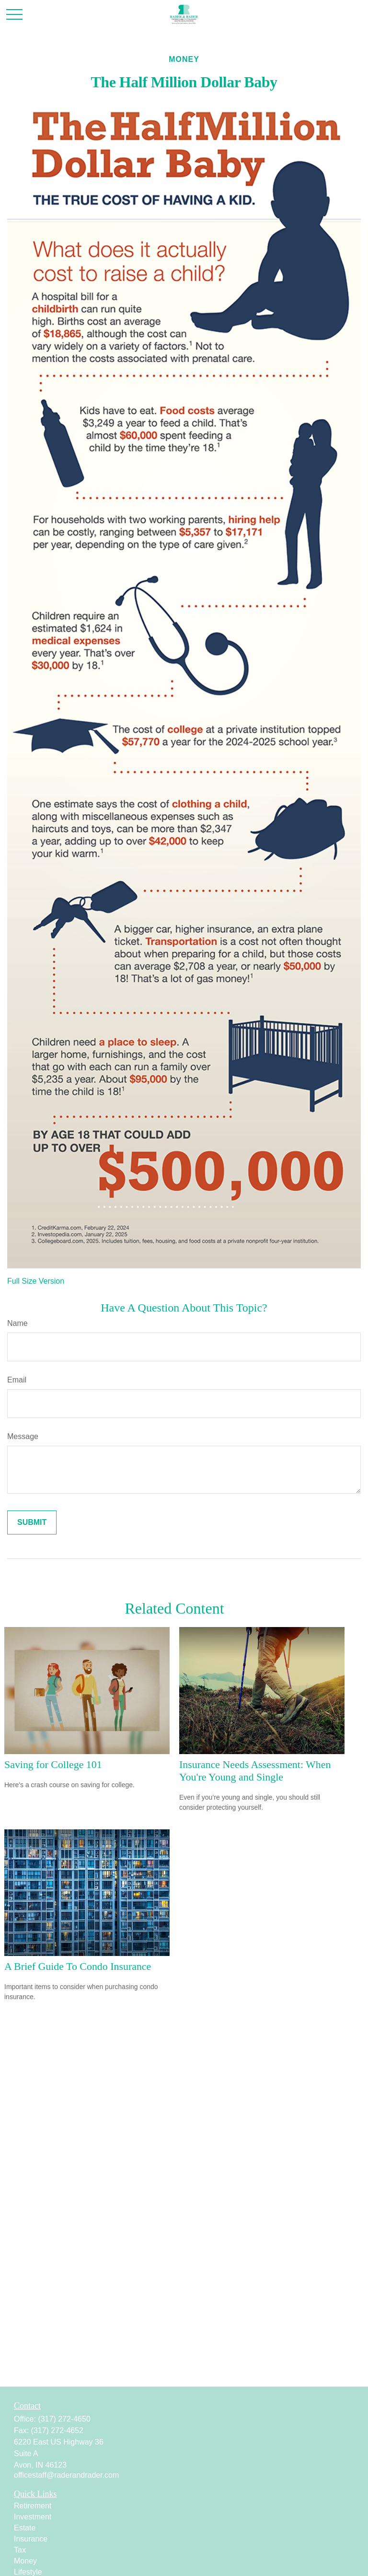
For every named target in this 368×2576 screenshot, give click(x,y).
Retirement (32, 2506)
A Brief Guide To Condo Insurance (77, 1966)
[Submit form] (32, 1522)
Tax (20, 2550)
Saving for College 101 (53, 1764)
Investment (32, 2517)
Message (22, 1436)
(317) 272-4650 (64, 2419)
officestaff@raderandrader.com (66, 2475)
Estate (24, 2528)
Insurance (30, 2539)
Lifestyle (28, 2572)
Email (16, 1380)
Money (25, 2561)
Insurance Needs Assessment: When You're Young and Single (255, 1770)
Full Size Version (35, 1281)
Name (17, 1323)
